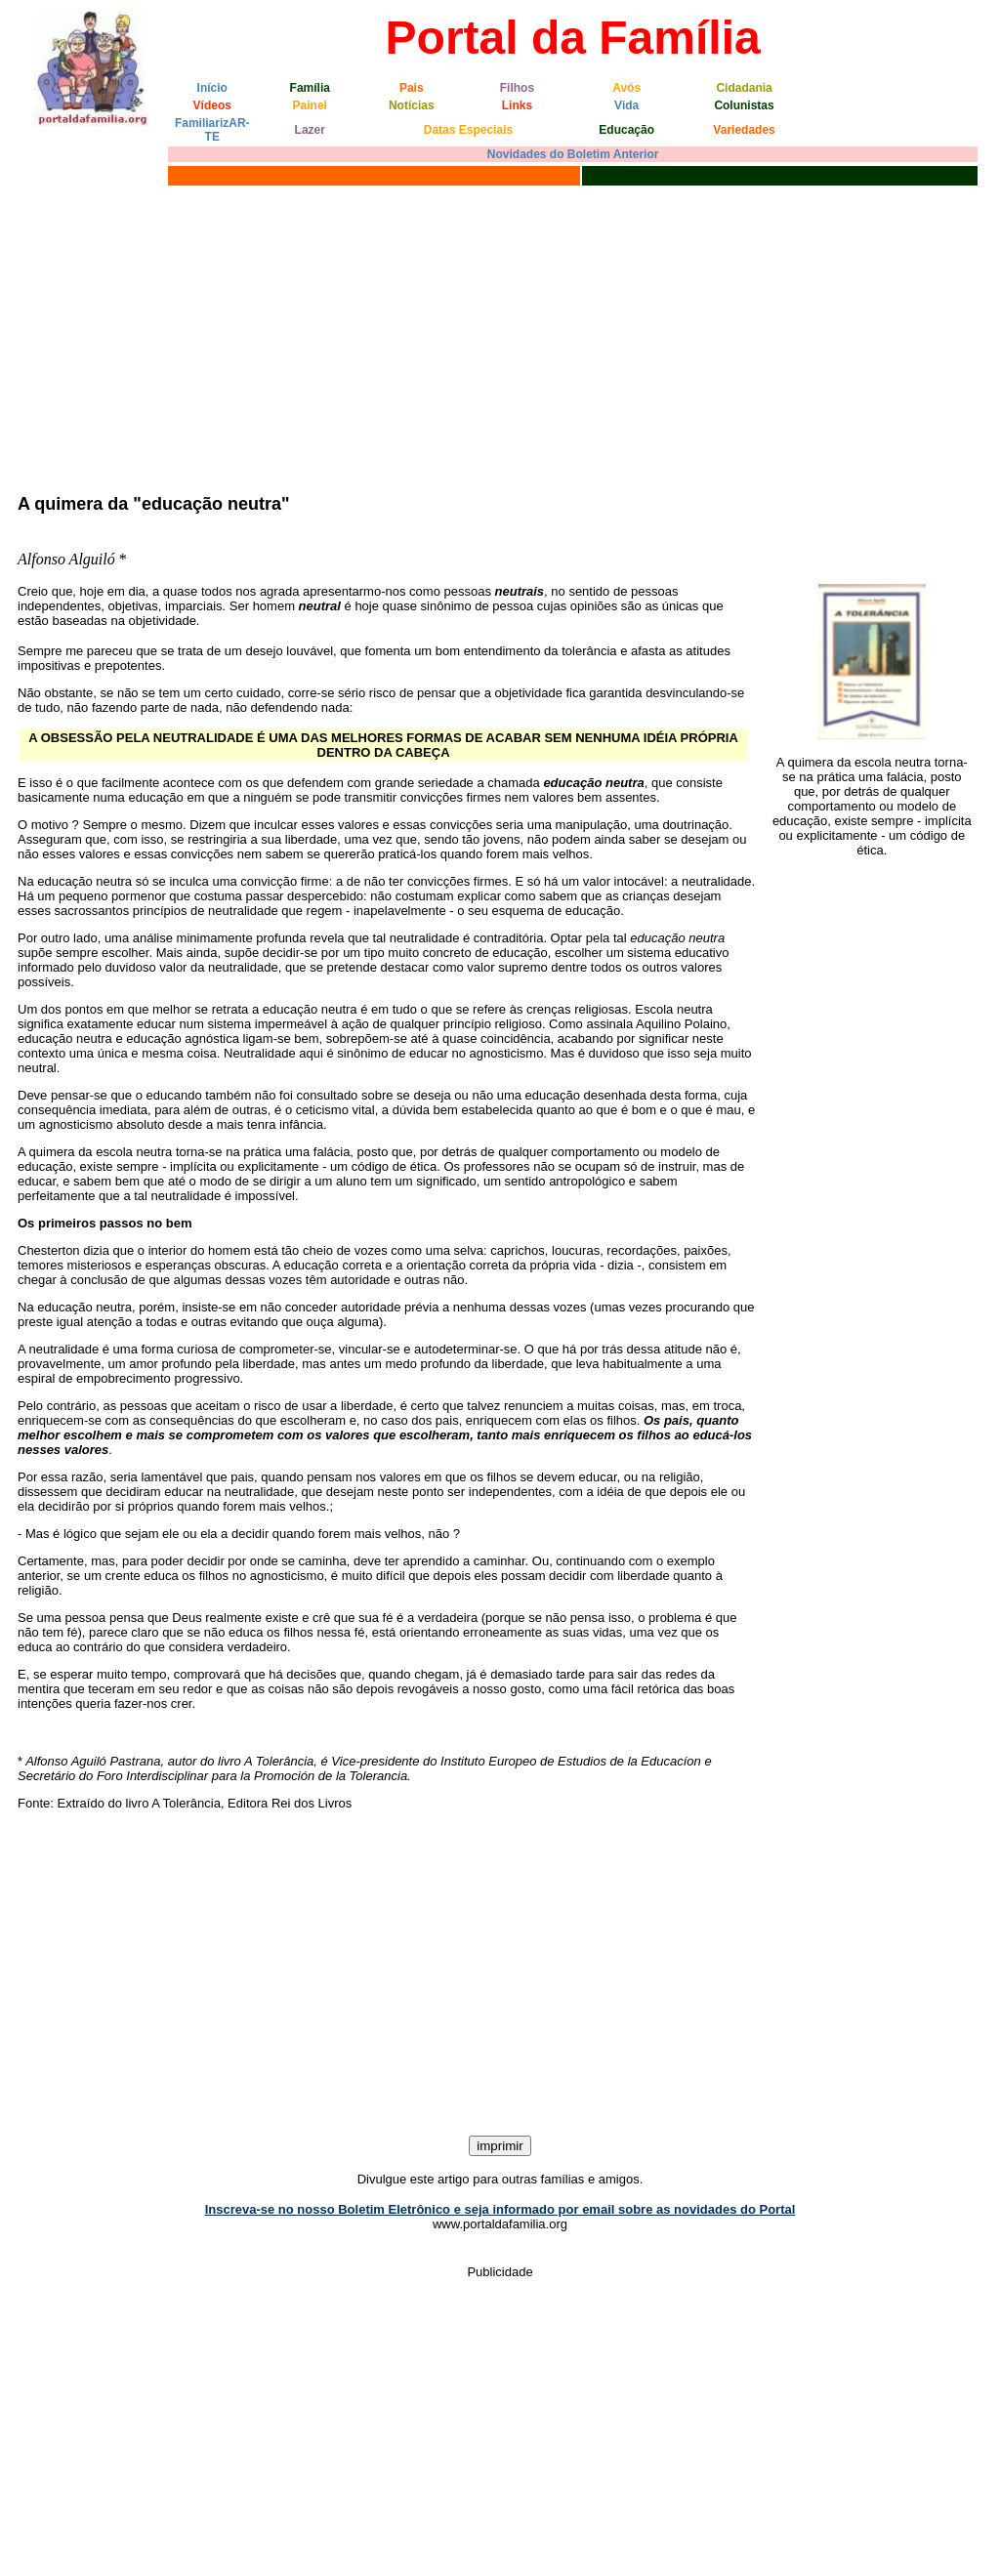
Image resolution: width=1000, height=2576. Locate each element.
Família (310, 88)
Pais (411, 88)
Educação (626, 130)
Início (212, 88)
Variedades (743, 130)
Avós (626, 88)
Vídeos (212, 105)
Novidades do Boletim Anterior (573, 154)
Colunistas (743, 105)
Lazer (310, 130)
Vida (626, 105)
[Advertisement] (500, 337)
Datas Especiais (468, 130)
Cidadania (743, 88)
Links (517, 105)
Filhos (517, 88)
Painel (310, 105)
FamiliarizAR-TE (212, 130)
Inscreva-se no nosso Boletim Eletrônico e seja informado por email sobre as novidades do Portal (500, 2209)
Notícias (412, 105)
